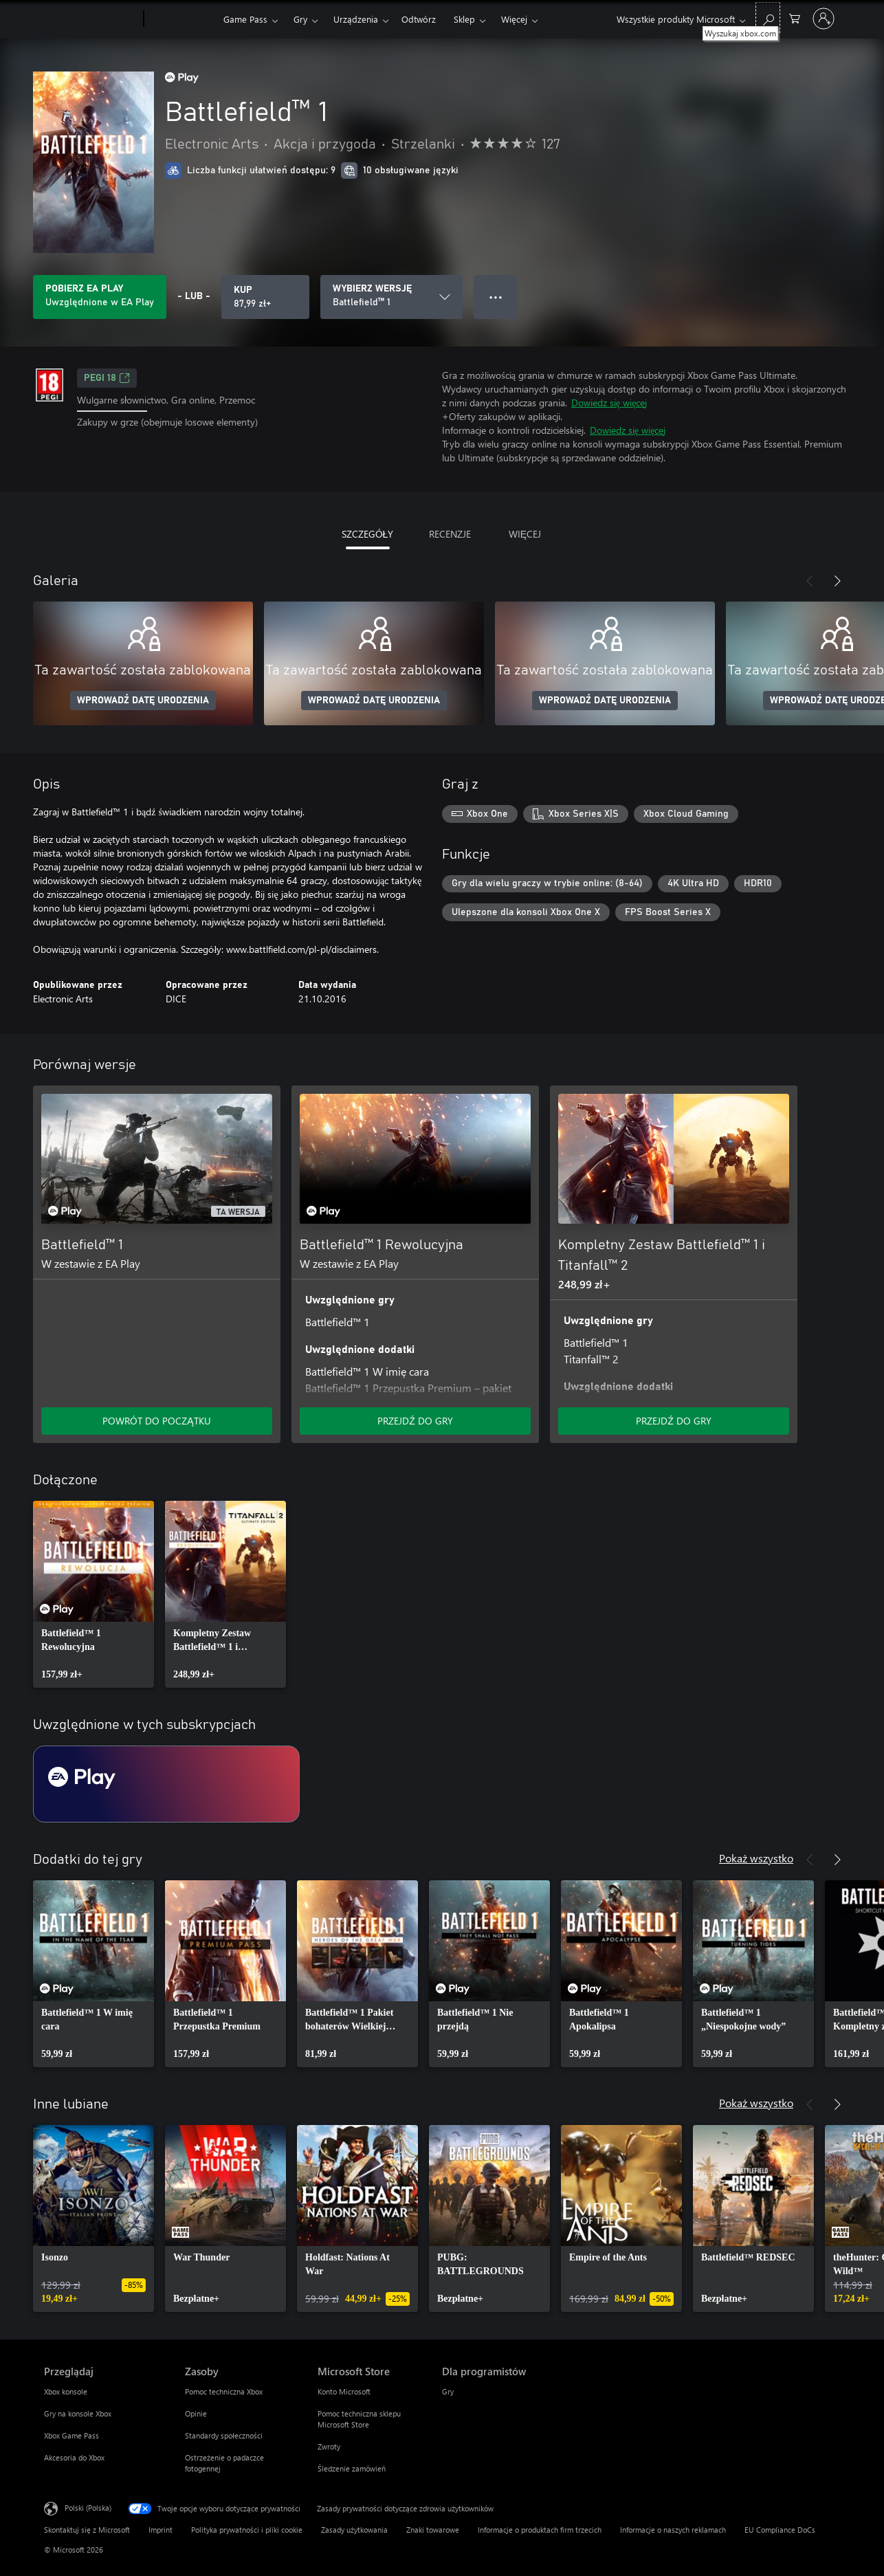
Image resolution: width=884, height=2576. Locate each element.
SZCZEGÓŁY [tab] (368, 533)
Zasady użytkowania (354, 2529)
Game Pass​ (245, 19)
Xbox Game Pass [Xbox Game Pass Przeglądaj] (71, 2435)
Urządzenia (355, 19)
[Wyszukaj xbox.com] (767, 17)
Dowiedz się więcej (609, 402)
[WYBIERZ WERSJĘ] (391, 297)
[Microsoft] (91, 19)
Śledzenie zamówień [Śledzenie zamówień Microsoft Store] (352, 2468)
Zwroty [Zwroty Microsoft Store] (329, 2446)
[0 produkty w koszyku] (794, 17)
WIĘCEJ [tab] (525, 533)
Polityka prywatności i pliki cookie (246, 2529)
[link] (93, 1594)
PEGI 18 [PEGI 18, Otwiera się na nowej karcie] (107, 378)
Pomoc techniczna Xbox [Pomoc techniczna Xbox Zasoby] (224, 2391)
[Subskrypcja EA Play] (166, 1784)
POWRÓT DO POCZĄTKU (156, 1420)
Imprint (160, 2529)
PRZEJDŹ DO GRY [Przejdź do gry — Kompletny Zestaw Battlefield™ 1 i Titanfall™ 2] (673, 1420)
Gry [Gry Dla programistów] (448, 2391)
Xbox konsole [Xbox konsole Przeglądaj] (65, 2391)
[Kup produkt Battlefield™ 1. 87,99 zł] (265, 297)
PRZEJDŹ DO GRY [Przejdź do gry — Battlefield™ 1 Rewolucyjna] (415, 1420)
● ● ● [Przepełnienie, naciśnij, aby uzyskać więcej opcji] (495, 296)
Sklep (464, 19)
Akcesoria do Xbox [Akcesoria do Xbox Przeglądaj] (74, 2457)
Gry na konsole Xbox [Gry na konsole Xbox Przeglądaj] (77, 2413)
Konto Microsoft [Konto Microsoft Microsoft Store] (344, 2391)
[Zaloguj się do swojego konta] (823, 18)
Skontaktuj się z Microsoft (87, 2529)
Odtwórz (418, 19)
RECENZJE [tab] (450, 533)
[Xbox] (182, 19)
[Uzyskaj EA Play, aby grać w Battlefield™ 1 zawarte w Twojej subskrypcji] (99, 297)
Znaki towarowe (432, 2529)
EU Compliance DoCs (779, 2529)
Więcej (514, 19)
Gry (300, 19)
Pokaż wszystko (756, 1858)
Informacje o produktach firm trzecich (539, 2529)
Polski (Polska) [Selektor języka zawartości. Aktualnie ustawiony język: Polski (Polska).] (88, 2507)
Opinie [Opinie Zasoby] (196, 2413)
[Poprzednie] (810, 581)
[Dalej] (837, 581)
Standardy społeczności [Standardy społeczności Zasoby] (224, 2435)
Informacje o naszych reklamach (673, 2529)
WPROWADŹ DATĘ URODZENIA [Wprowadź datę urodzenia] (143, 700)
